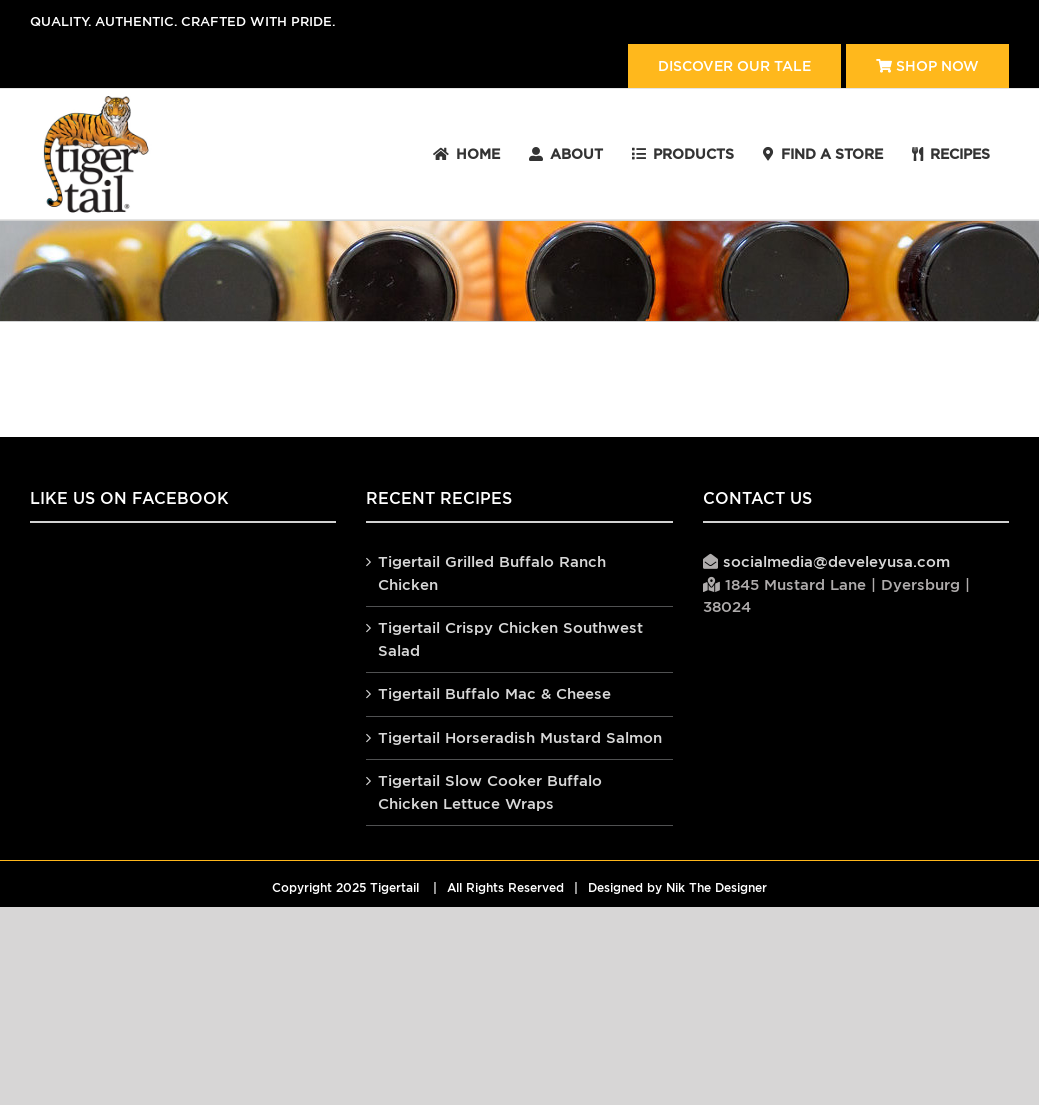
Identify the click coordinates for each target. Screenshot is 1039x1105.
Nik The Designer (716, 888)
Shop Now (927, 66)
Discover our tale (734, 66)
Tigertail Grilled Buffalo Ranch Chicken (492, 573)
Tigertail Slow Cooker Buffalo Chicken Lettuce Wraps (490, 792)
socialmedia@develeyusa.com (836, 561)
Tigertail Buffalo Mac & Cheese (494, 693)
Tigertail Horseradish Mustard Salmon (520, 737)
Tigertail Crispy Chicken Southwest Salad (510, 639)
